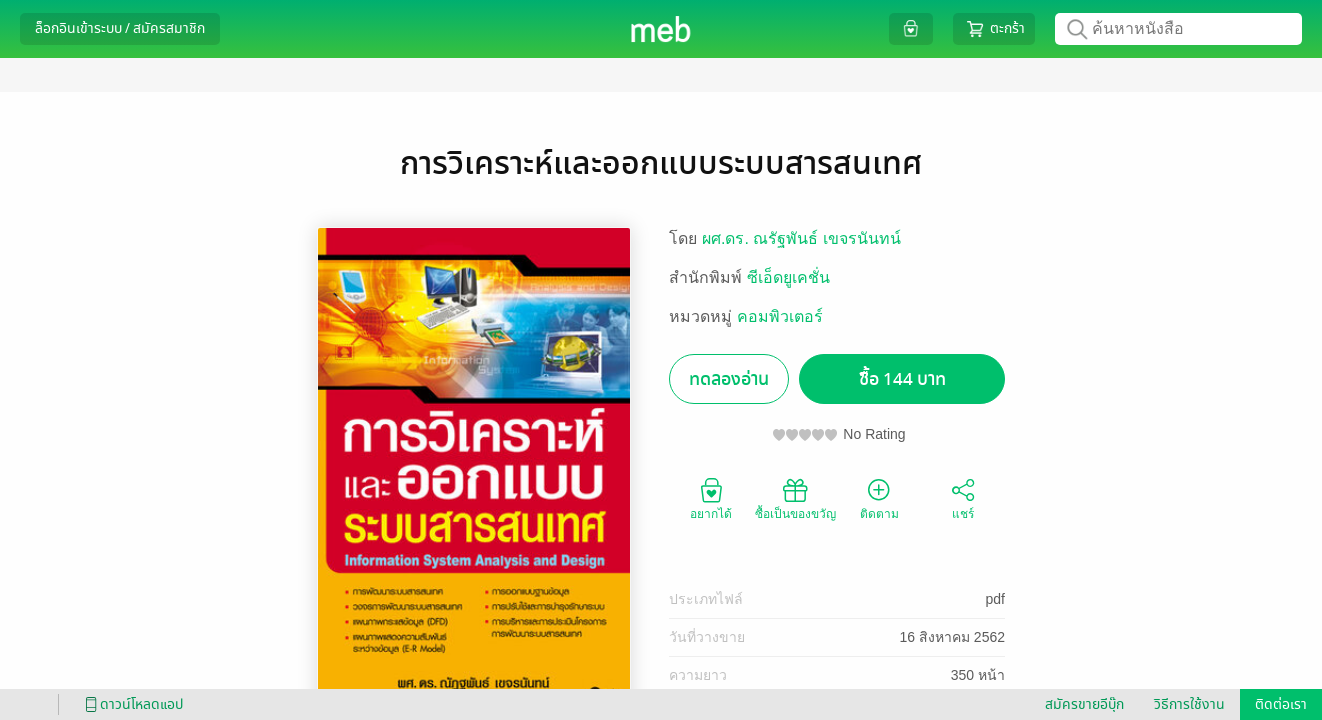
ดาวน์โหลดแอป (131, 704)
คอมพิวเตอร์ (780, 316)
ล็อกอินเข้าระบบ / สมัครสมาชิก (120, 28)
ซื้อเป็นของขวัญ (795, 498)
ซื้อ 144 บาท (902, 379)
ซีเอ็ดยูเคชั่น (788, 277)
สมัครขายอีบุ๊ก (1084, 704)
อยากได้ (711, 498)
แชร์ (963, 498)
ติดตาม (879, 498)
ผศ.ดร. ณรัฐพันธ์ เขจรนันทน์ (801, 238)
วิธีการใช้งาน (1189, 704)
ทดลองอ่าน (729, 379)
